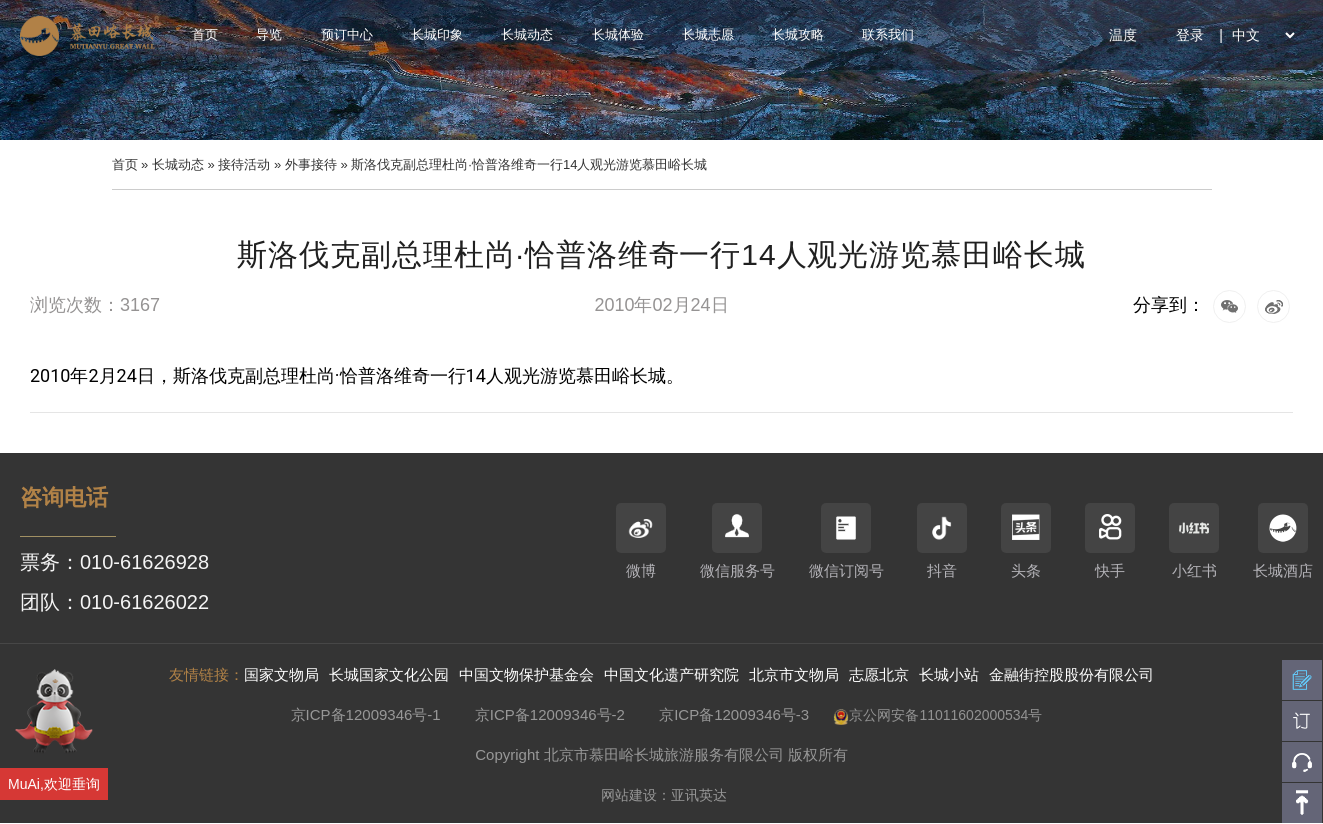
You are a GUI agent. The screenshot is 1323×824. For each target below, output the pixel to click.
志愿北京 (879, 674)
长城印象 (437, 34)
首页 (205, 34)
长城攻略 (798, 34)
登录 (1190, 35)
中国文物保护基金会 (526, 674)
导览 (269, 34)
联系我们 (888, 34)
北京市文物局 (794, 674)
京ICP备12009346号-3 (734, 714)
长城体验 (618, 34)
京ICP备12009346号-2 (550, 714)
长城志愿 (708, 34)
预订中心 (347, 34)
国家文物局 (281, 674)
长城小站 (949, 674)
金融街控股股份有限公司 (1071, 674)
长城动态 (527, 34)
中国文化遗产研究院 (671, 674)
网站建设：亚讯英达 (664, 795)
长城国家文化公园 (389, 674)
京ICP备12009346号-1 (366, 714)
